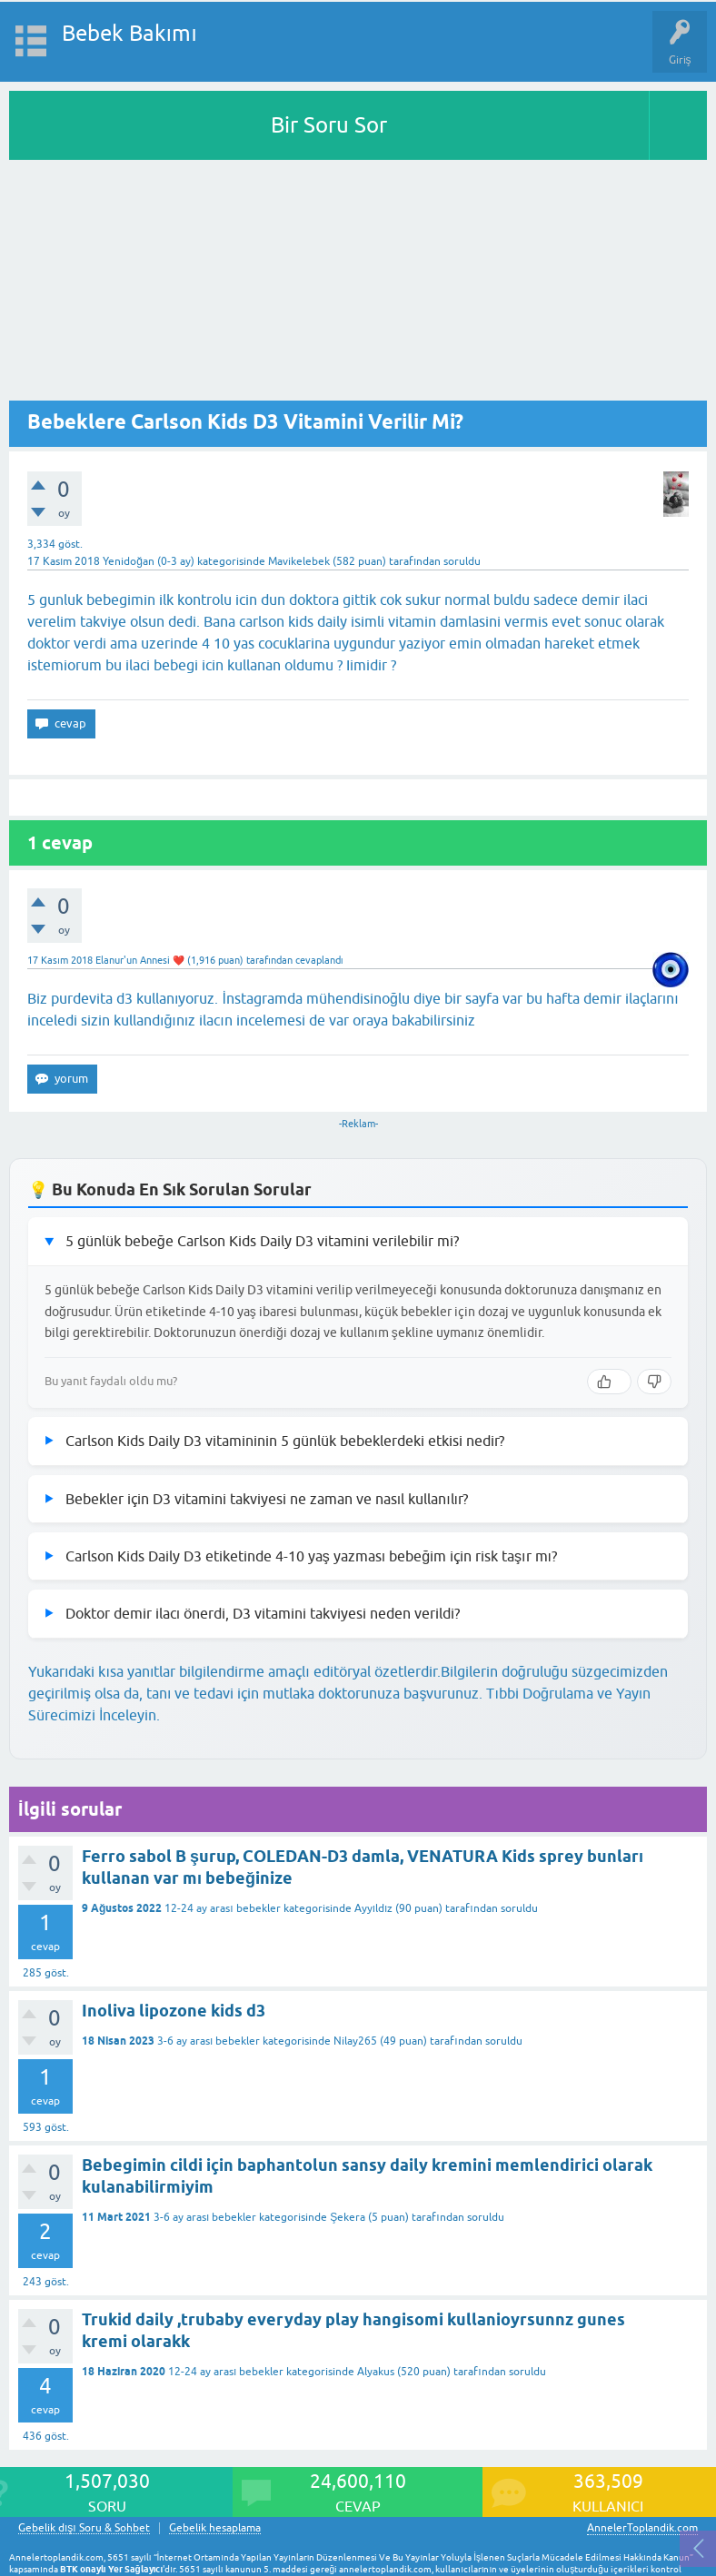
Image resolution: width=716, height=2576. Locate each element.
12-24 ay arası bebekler (222, 1908)
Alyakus (375, 2371)
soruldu (462, 561)
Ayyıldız (373, 1908)
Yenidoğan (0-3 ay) (148, 561)
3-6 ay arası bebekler (208, 2041)
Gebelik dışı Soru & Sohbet (84, 2528)
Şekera (347, 2217)
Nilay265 (355, 2041)
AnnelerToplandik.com (642, 2528)
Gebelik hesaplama (215, 2528)
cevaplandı (319, 960)
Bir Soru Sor (329, 125)
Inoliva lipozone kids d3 (173, 2010)
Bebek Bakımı (129, 33)
